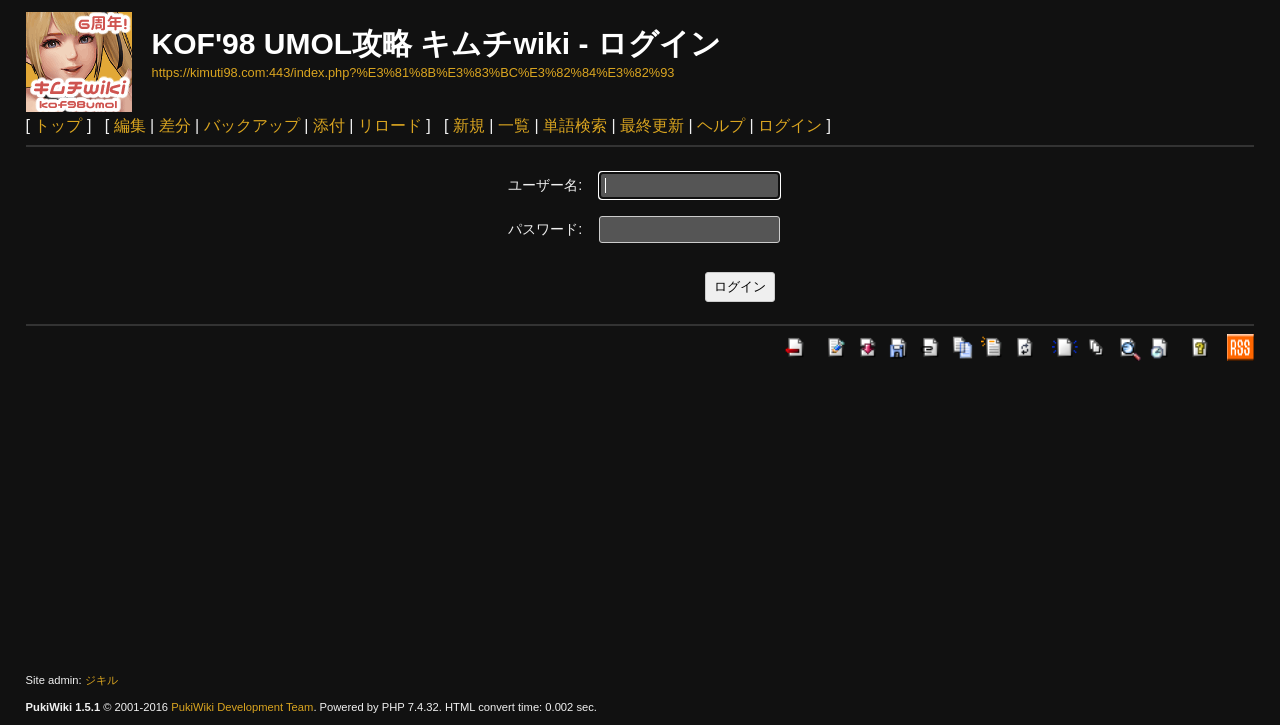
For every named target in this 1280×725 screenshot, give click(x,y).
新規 (469, 125)
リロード (390, 125)
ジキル (101, 680)
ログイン (790, 125)
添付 (329, 125)
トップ (58, 125)
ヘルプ (721, 125)
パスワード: (545, 229)
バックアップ (252, 125)
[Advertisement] (640, 517)
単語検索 (575, 125)
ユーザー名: (545, 185)
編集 (130, 125)
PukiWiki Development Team (242, 707)
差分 (175, 125)
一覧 (514, 125)
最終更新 (652, 125)
